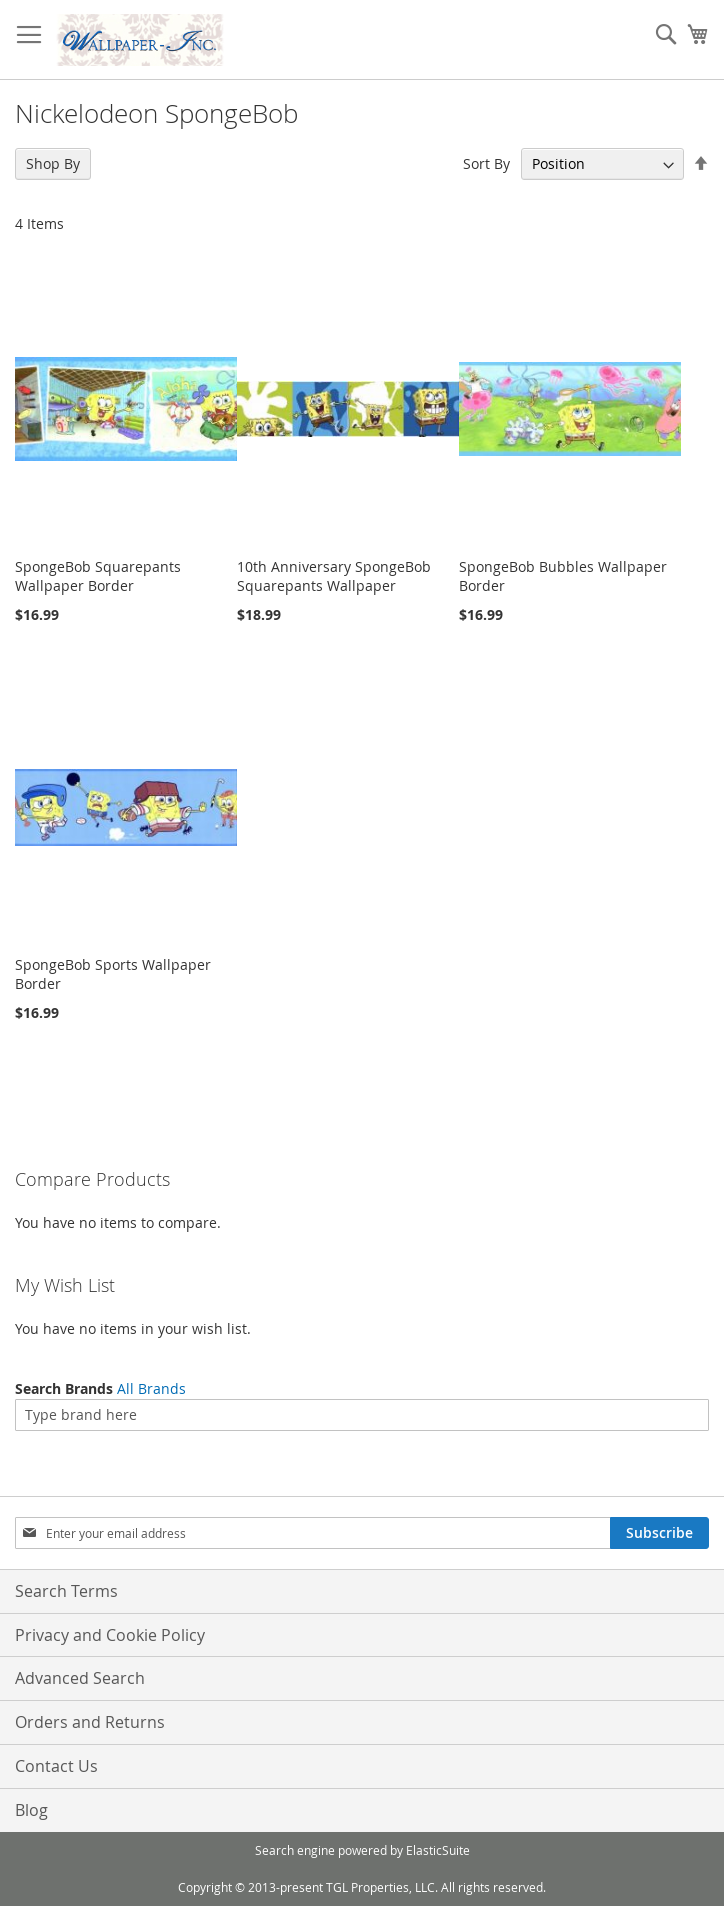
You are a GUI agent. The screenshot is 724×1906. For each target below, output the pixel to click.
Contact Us (56, 1766)
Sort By (486, 163)
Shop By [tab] (53, 163)
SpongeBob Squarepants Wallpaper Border (98, 576)
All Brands (151, 1388)
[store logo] (140, 40)
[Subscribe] (659, 1533)
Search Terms (66, 1591)
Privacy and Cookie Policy (110, 1635)
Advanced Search (80, 1678)
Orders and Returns (90, 1722)
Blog (31, 1810)
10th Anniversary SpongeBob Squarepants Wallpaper (334, 576)
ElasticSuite (438, 1850)
